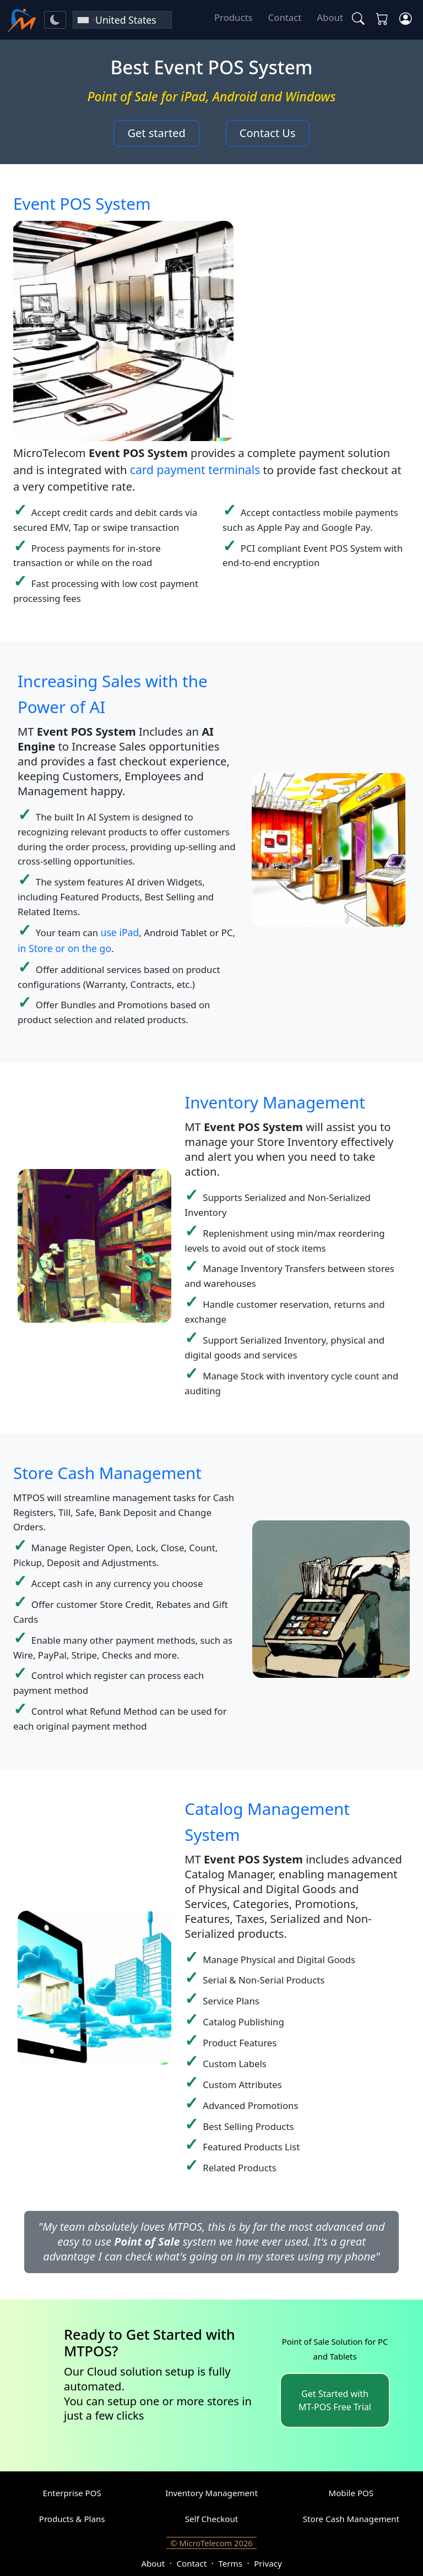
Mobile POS (351, 2492)
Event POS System (82, 203)
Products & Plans (72, 2518)
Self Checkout (211, 2518)
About (330, 17)
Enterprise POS (72, 2492)
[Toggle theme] (55, 20)
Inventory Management (275, 1102)
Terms (230, 2563)
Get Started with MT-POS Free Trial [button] (335, 2400)
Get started (156, 133)
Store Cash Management (107, 1472)
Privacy (267, 2563)
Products (233, 17)
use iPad (120, 932)
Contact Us (268, 133)
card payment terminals (195, 469)
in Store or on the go (64, 948)
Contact (285, 17)
